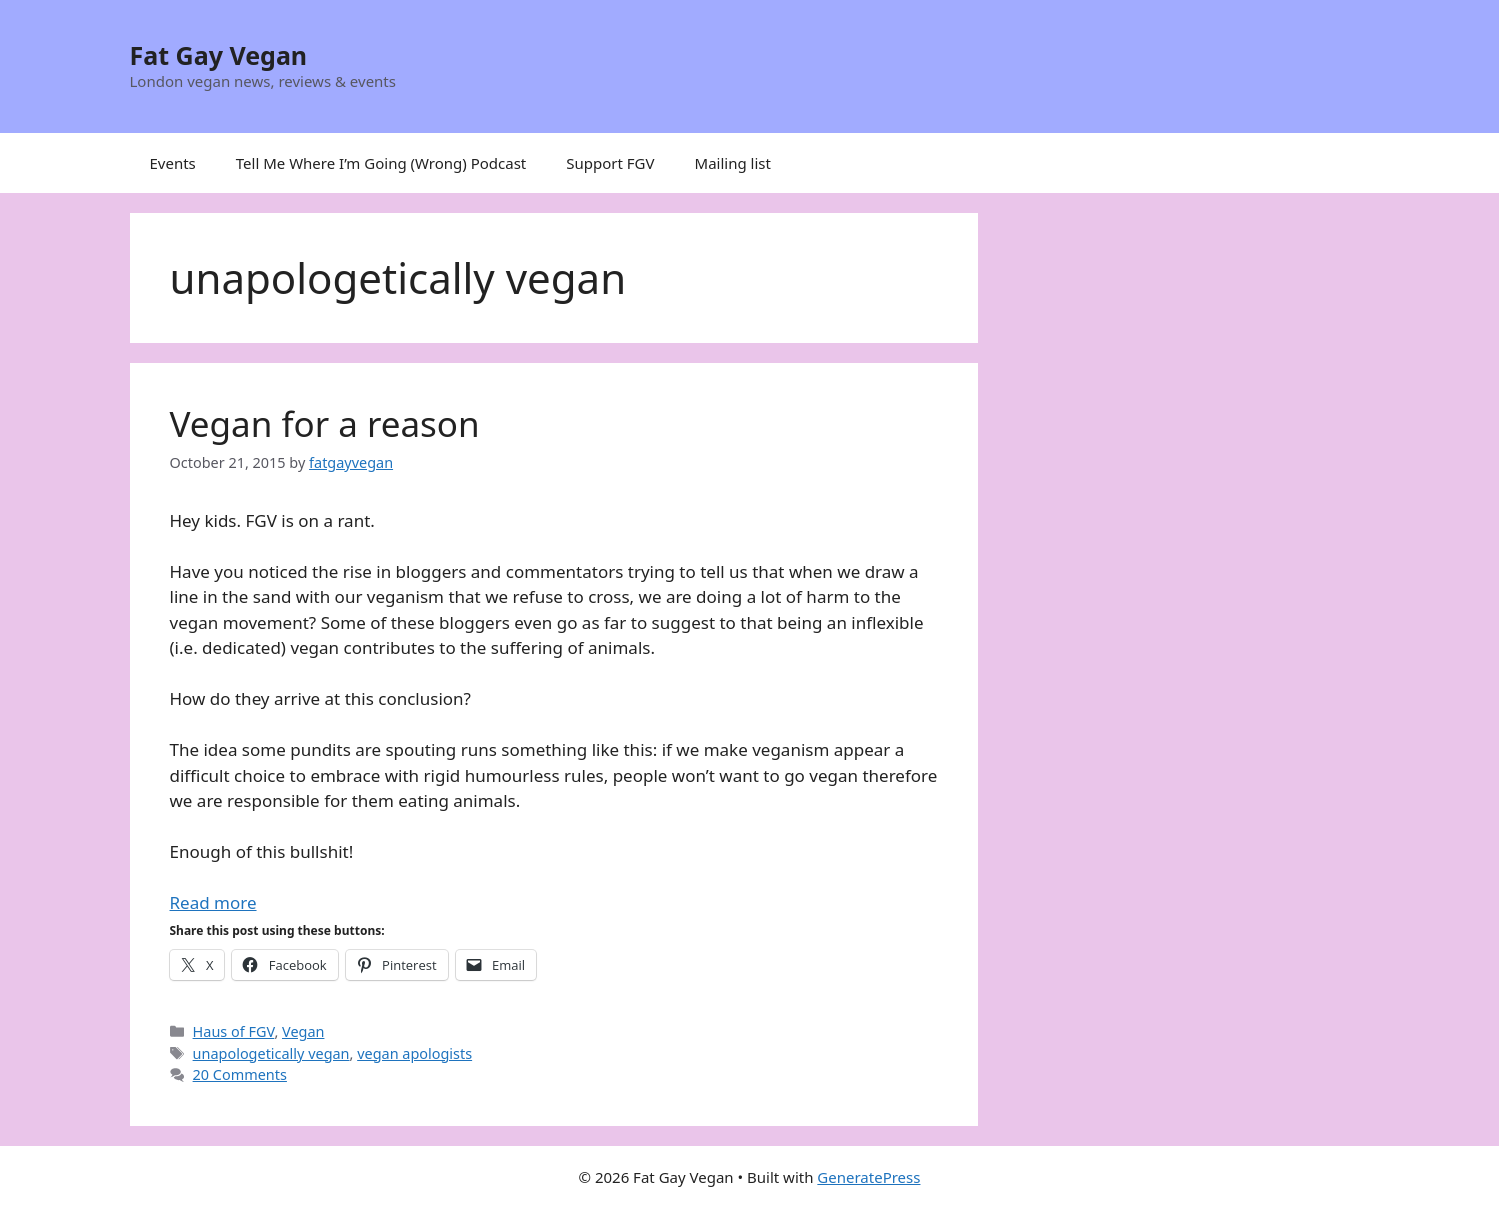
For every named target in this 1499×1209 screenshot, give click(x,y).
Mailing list (733, 163)
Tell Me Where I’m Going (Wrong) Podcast (381, 163)
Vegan (303, 1031)
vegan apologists (414, 1053)
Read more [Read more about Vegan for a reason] (213, 902)
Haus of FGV (234, 1031)
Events (173, 163)
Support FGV (610, 163)
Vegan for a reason (325, 423)
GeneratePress (868, 1177)
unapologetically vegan (271, 1053)
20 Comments (240, 1074)
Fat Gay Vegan (219, 55)
